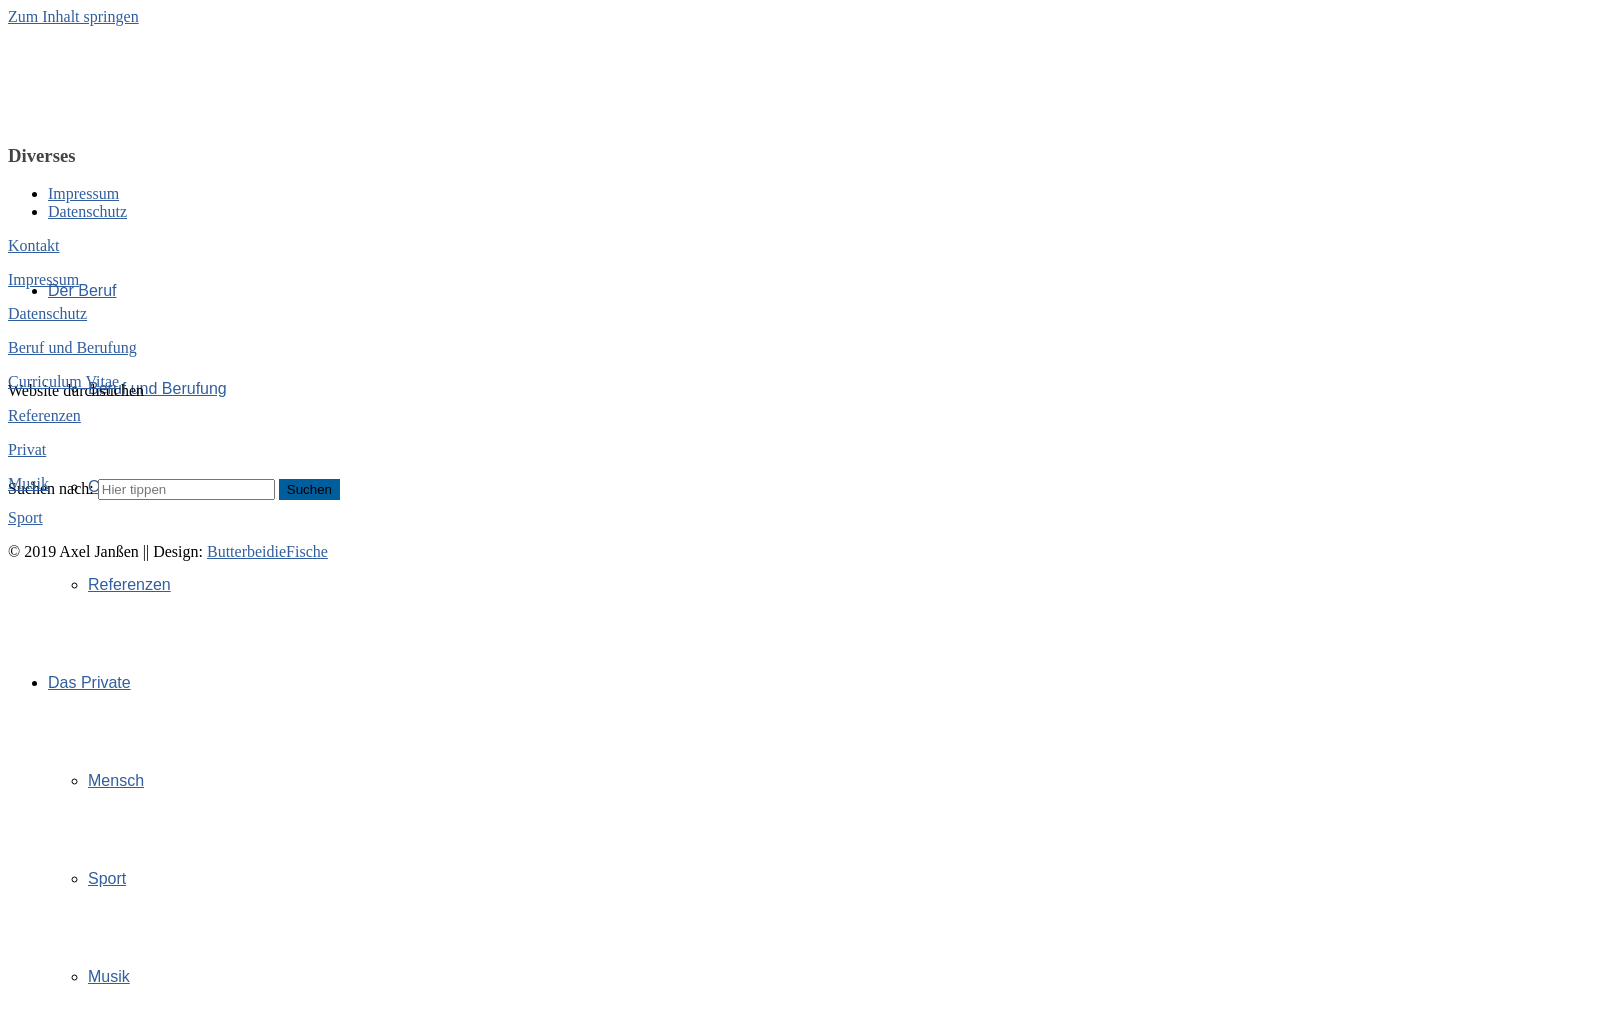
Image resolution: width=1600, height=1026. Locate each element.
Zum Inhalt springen (73, 16)
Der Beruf (82, 290)
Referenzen (129, 584)
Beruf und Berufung (157, 388)
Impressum (83, 193)
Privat (27, 449)
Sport (107, 878)
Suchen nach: (51, 488)
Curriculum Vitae (63, 381)
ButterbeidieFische (267, 551)
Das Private (89, 682)
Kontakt (34, 245)
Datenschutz (87, 211)
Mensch (116, 780)
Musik (109, 976)
